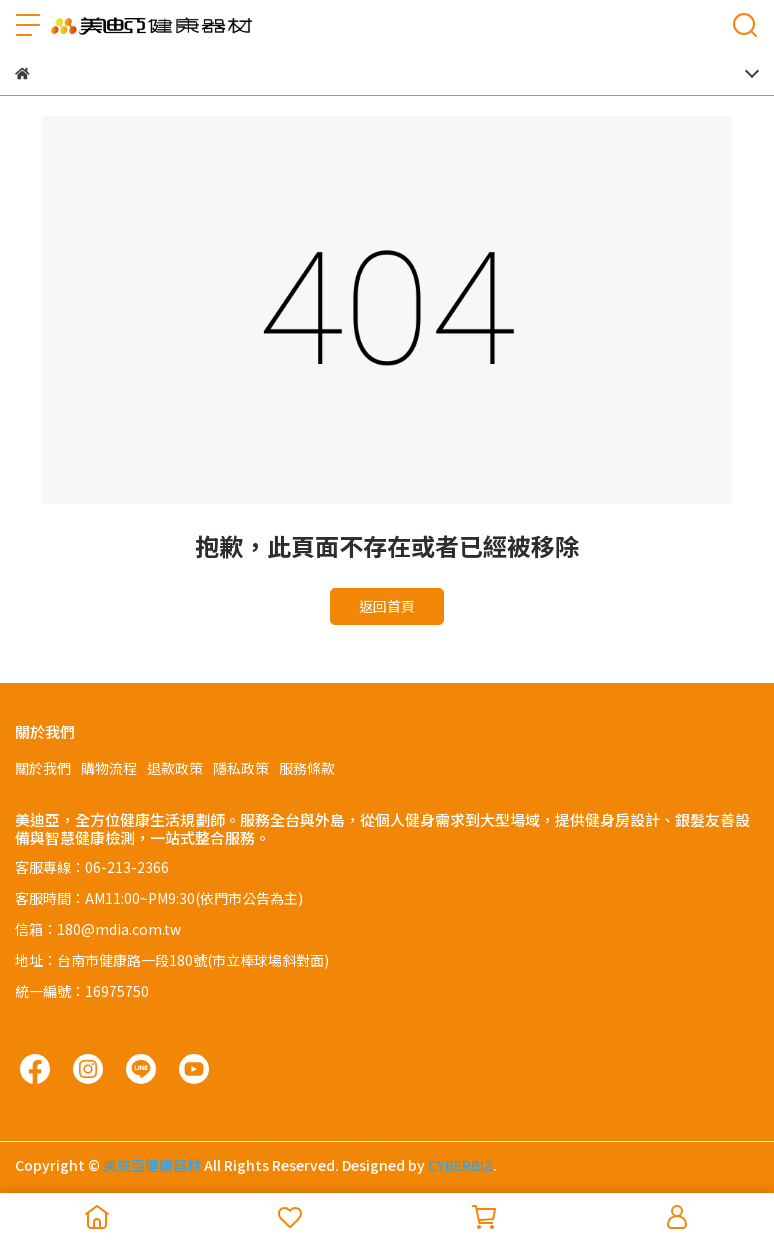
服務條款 (307, 768)
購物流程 (109, 768)
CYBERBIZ (460, 1165)
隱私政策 (241, 768)
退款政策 (175, 768)
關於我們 (43, 768)
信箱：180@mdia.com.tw (98, 929)
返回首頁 (387, 606)
